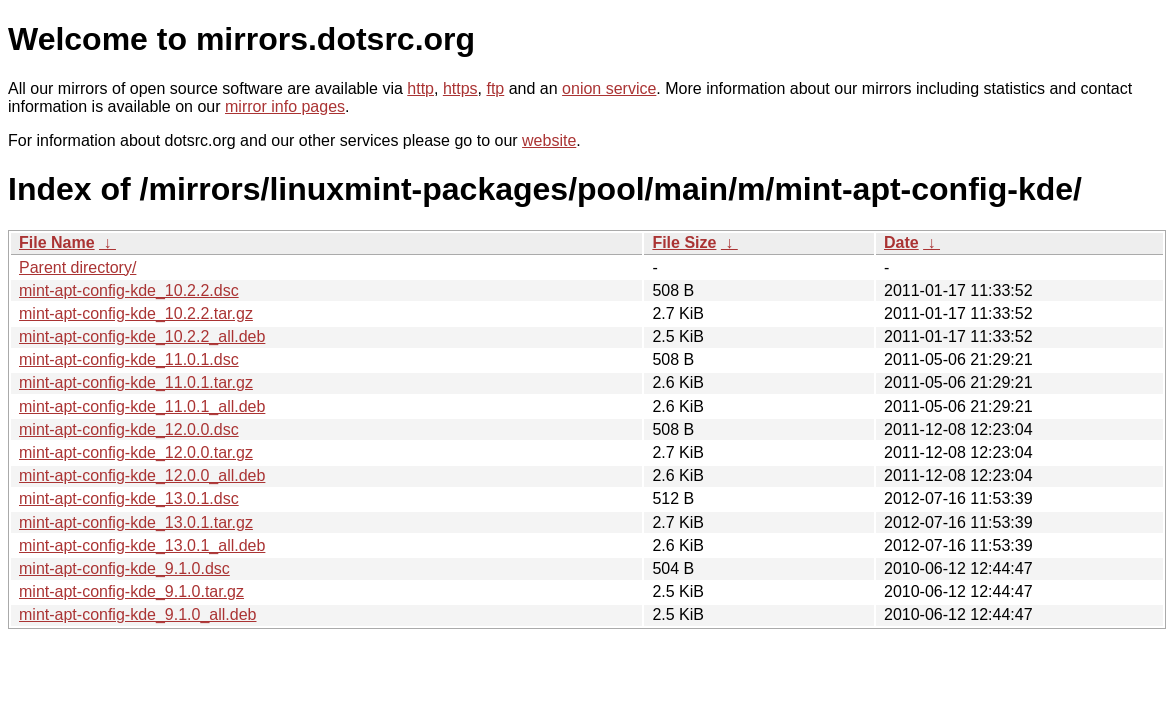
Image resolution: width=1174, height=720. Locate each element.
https (460, 88)
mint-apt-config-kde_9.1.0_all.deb (137, 614)
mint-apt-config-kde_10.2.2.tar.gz (136, 313)
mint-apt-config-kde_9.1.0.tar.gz (131, 591)
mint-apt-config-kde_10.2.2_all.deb (142, 336)
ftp (495, 88)
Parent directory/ (77, 267)
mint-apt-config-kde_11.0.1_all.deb (142, 406)
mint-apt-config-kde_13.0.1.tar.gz (136, 522)
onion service (609, 88)
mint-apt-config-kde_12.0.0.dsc (129, 429)
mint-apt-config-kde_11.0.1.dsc (129, 359)
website (549, 140)
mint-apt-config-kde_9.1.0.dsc (124, 568)
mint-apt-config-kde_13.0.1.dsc (129, 498)
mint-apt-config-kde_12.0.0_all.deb (142, 475)
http (420, 88)
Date (901, 242)
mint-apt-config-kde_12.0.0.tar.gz (136, 452)
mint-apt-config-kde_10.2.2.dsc (129, 290)
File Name (57, 242)
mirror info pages (285, 106)
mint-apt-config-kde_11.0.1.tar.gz (136, 382)
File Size (684, 242)
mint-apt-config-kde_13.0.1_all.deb (142, 545)
